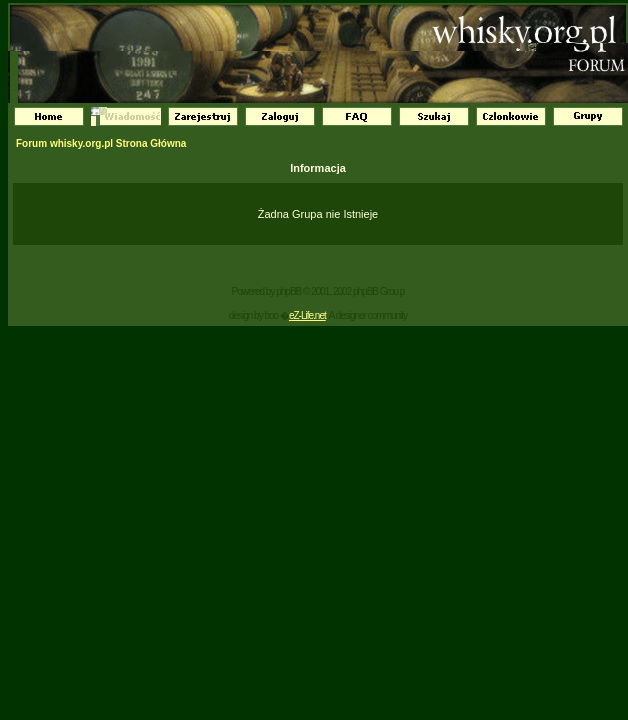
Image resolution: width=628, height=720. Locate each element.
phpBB (288, 291)
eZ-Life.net (307, 315)
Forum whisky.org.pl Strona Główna (101, 143)
